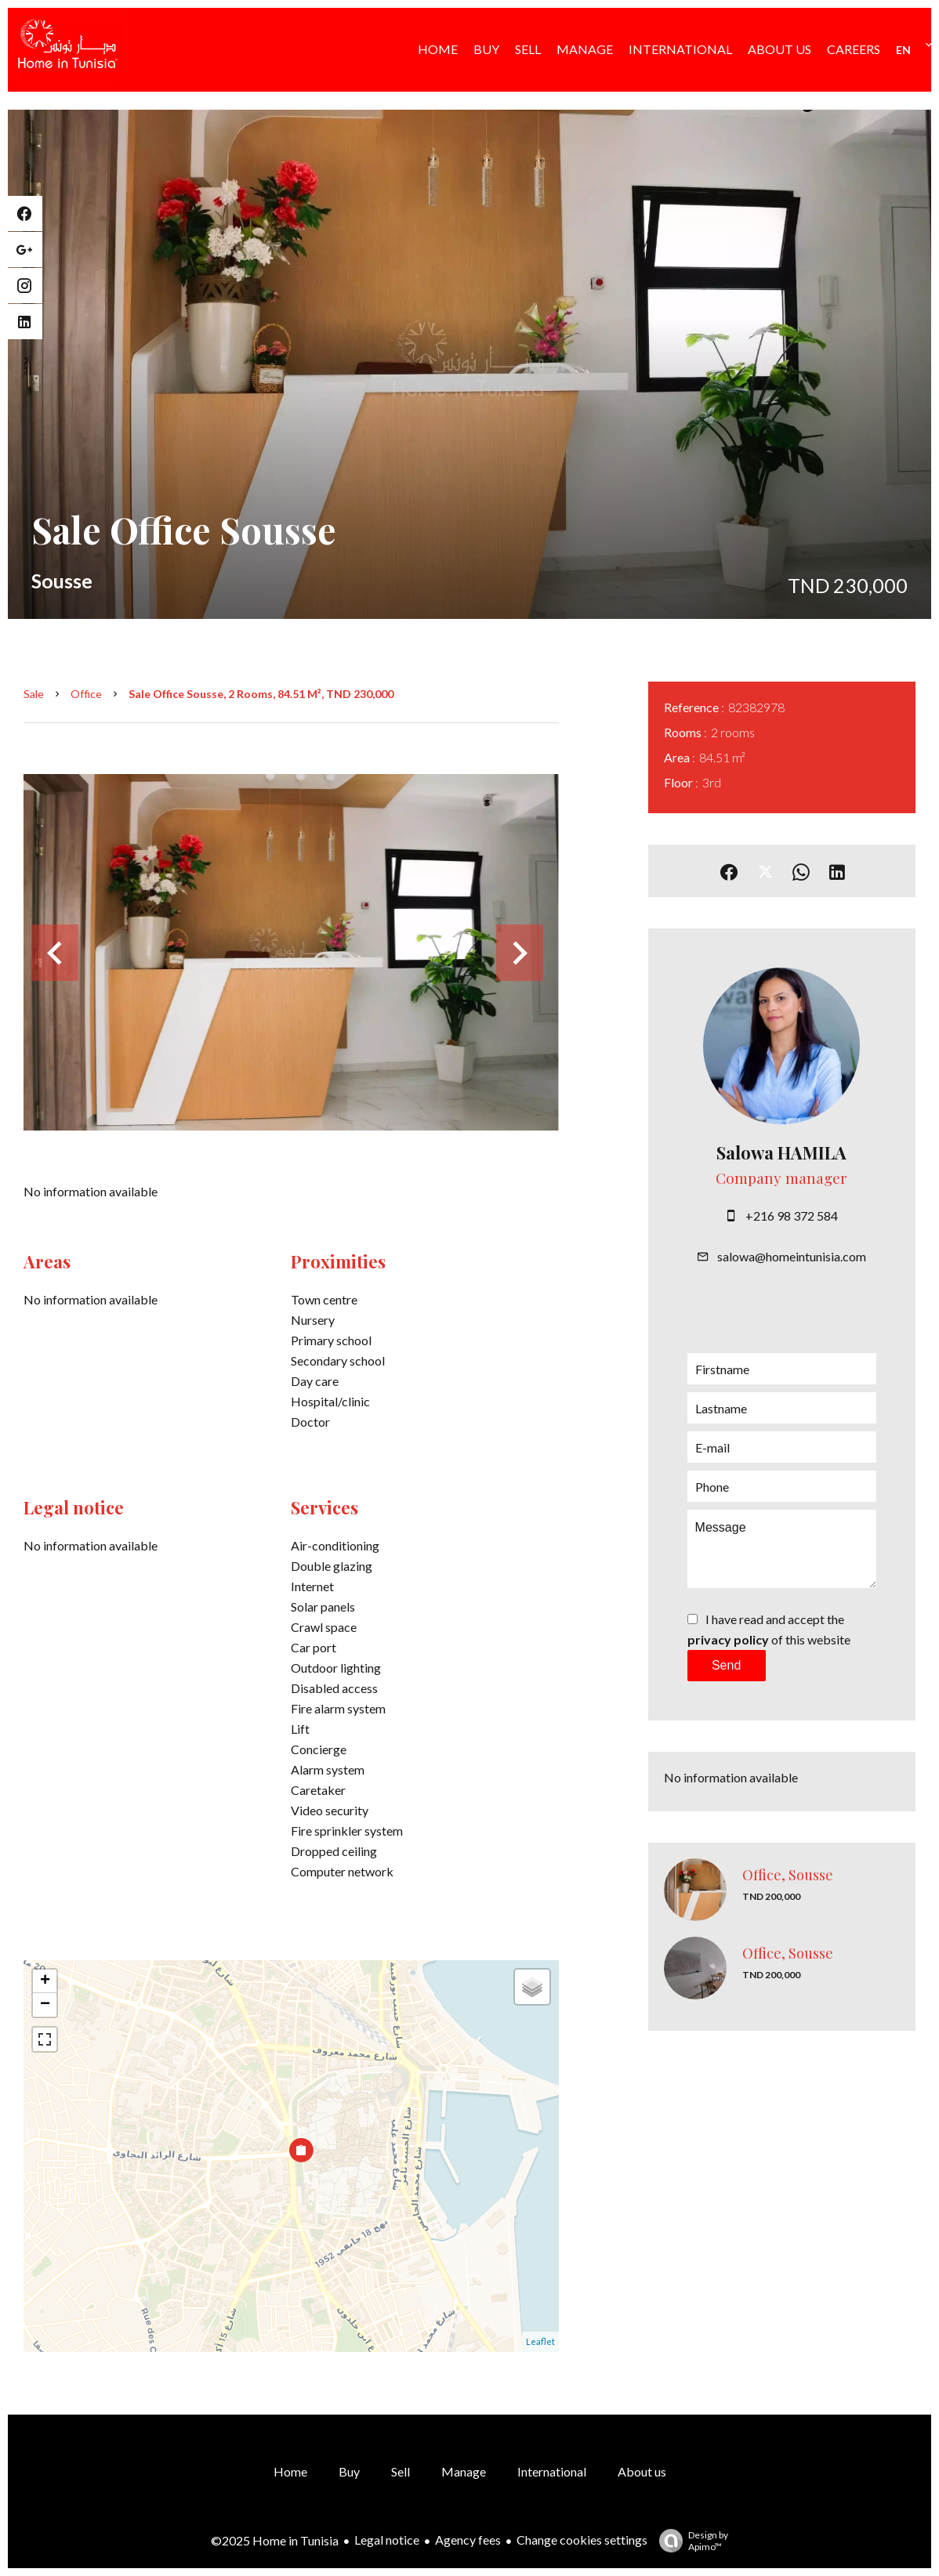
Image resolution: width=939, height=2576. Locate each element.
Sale (34, 693)
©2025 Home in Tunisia (275, 2540)
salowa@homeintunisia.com (791, 1256)
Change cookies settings (582, 2539)
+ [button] (45, 1981)
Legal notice (386, 2539)
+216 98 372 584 (791, 1215)
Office (86, 693)
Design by (689, 2540)
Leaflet (540, 2341)
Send (726, 1665)
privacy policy (728, 1639)
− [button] (45, 2005)
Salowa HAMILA (781, 1152)
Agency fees (468, 2539)
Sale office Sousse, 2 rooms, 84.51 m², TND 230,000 (261, 693)
